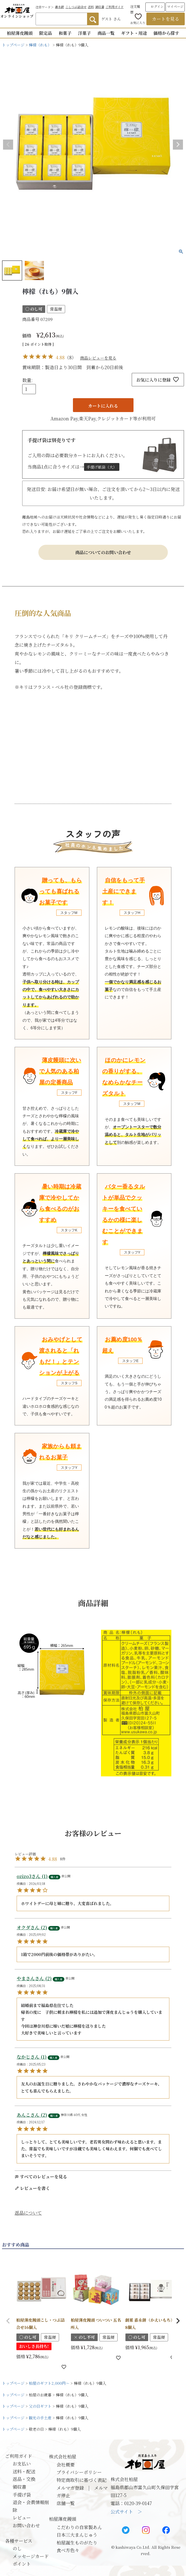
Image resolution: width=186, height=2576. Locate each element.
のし (17, 2548)
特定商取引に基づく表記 (82, 2480)
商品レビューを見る (98, 358)
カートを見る (165, 18)
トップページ (13, 44)
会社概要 (66, 2464)
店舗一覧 (66, 2503)
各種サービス (18, 2540)
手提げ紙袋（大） (102, 467)
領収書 (99, 7)
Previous (8, 145)
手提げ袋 (22, 2494)
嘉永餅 (59, 7)
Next (178, 145)
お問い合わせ (26, 2525)
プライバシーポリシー (79, 2472)
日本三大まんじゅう (77, 2534)
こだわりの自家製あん (79, 2527)
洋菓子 (84, 33)
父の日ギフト (40, 2406)
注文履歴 (135, 8)
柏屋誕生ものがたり (77, 2542)
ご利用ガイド (114, 7)
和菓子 (65, 33)
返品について (28, 2212)
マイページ (175, 6)
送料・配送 (24, 2471)
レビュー (22, 2517)
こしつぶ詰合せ (76, 7)
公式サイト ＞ (126, 2511)
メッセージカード (31, 2556)
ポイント (22, 2563)
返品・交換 (24, 2479)
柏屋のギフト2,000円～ (49, 2383)
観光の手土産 (40, 2417)
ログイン (157, 6)
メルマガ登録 (70, 2487)
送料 (91, 7)
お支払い (22, 2463)
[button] (8, 2320)
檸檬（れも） (40, 44)
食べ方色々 (68, 2550)
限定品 (45, 33)
